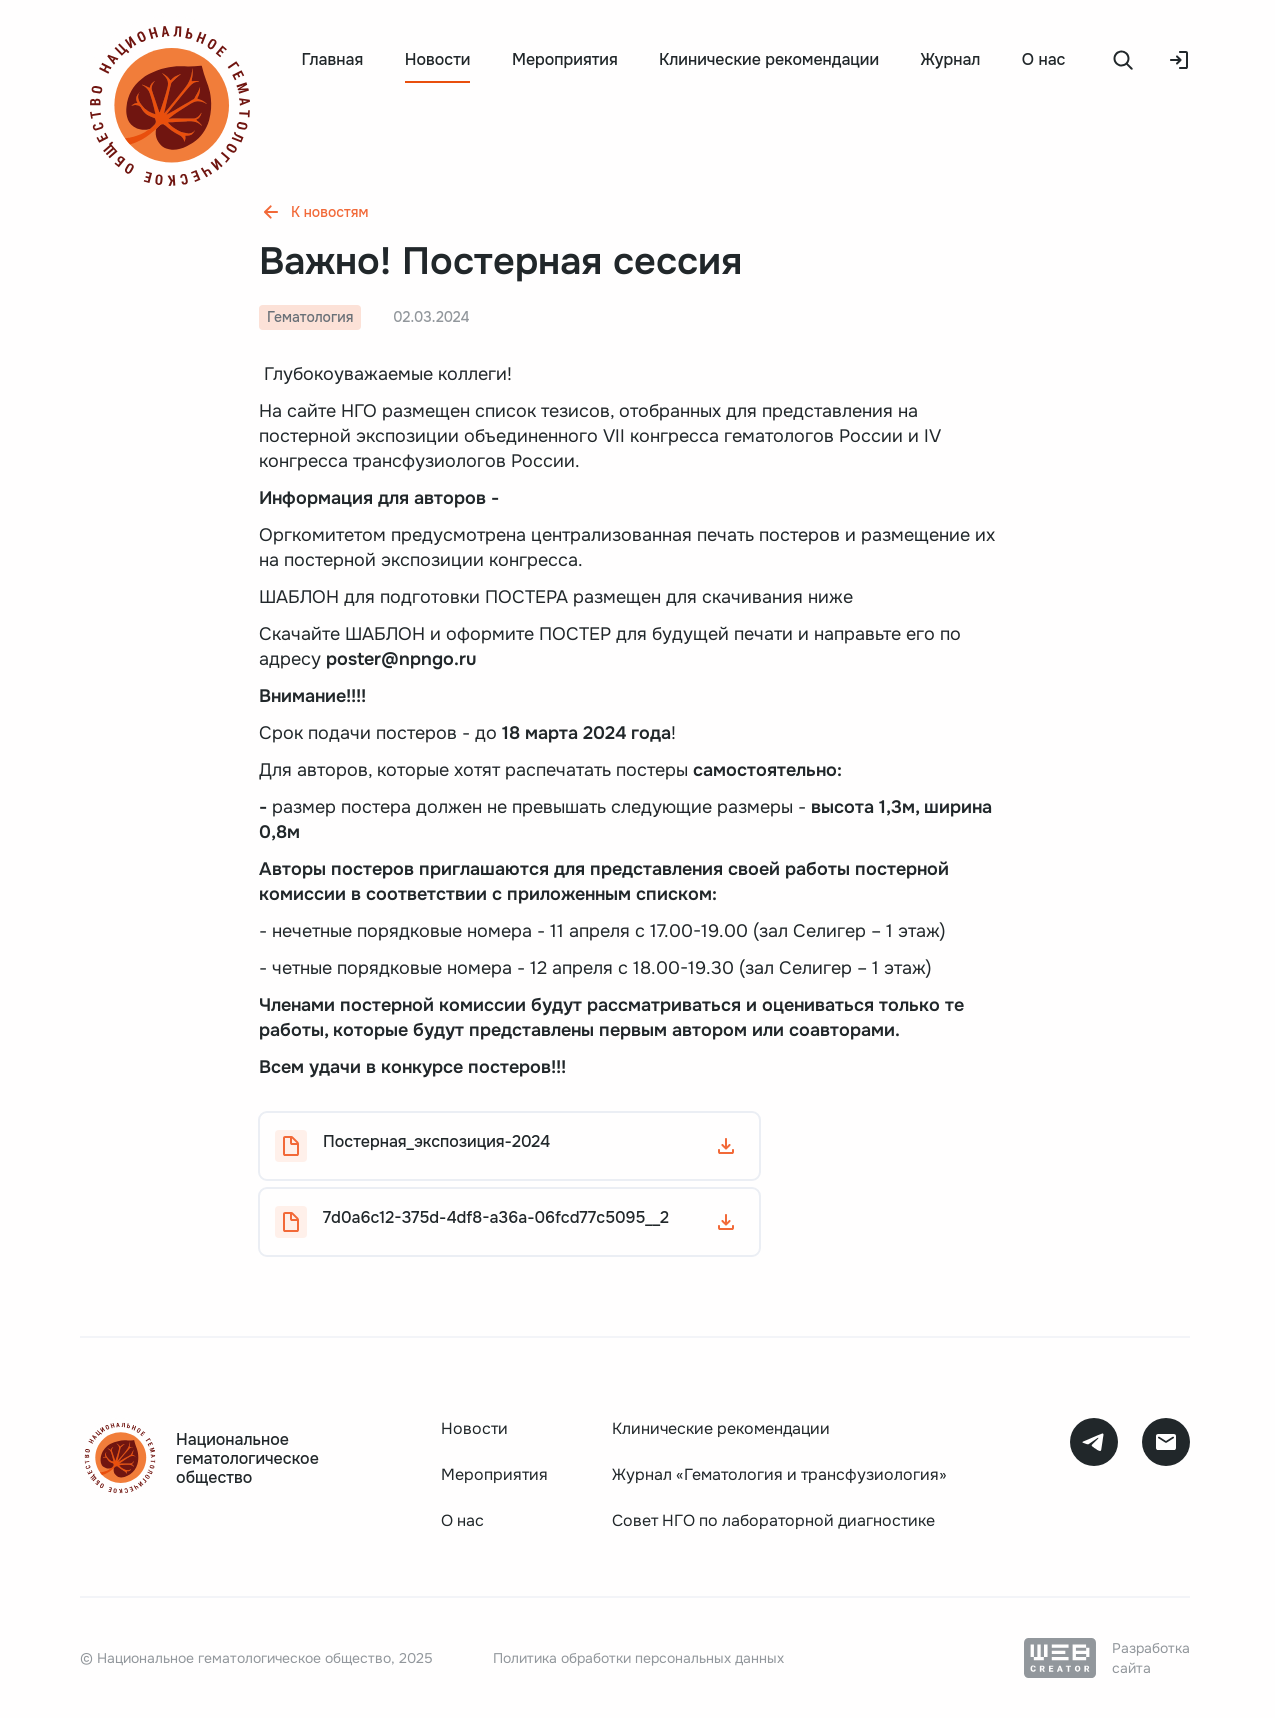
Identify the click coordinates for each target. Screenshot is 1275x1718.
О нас (1044, 59)
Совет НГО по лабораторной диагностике (773, 1520)
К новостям (313, 212)
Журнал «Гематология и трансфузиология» (779, 1474)
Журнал (951, 59)
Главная (332, 59)
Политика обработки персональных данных (638, 1658)
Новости (474, 1428)
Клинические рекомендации (769, 59)
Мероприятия (565, 59)
